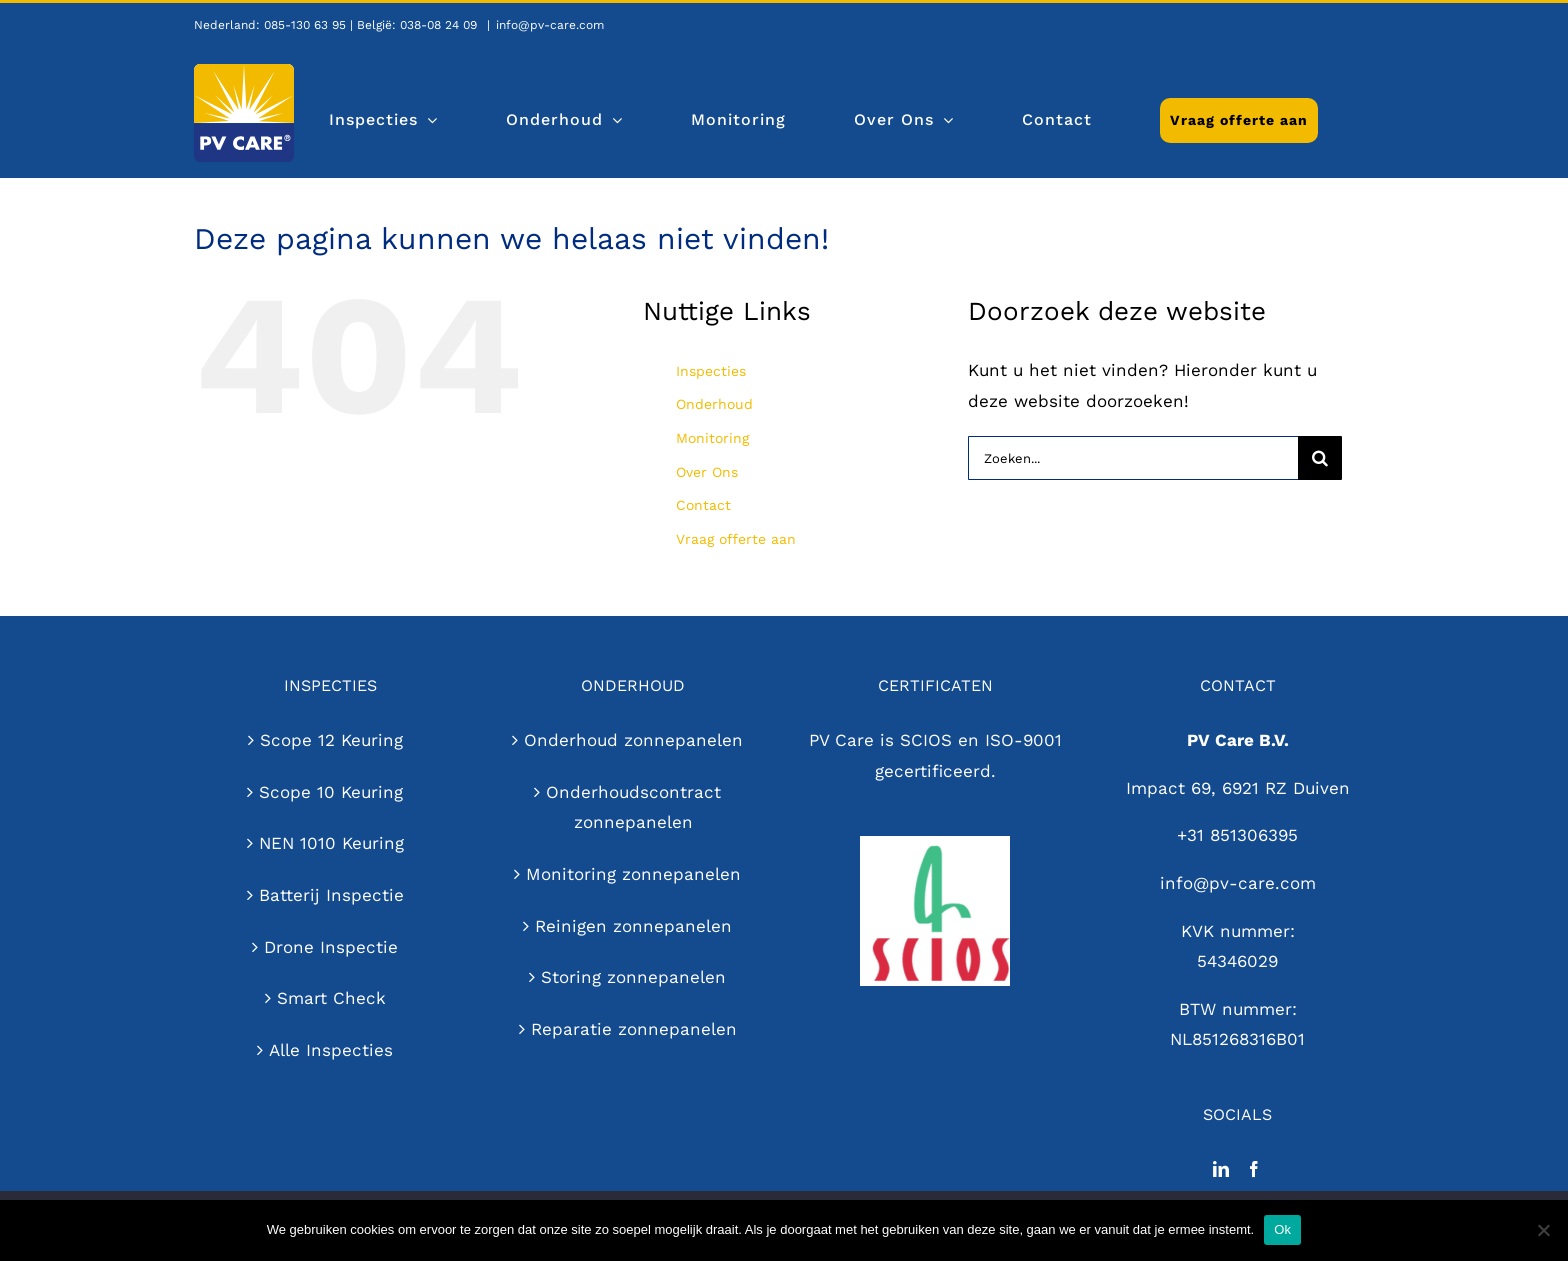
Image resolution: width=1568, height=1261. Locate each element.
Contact (703, 505)
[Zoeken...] (1132, 458)
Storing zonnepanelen (633, 977)
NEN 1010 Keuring (331, 843)
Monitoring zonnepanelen (633, 874)
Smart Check (331, 998)
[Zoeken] (1320, 458)
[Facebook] (1254, 1169)
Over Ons (707, 472)
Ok (1282, 1229)
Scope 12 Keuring (331, 740)
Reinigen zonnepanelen (633, 926)
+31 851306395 (1237, 835)
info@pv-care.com (550, 25)
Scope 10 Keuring (331, 792)
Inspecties (711, 371)
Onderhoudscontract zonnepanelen (633, 807)
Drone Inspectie (331, 947)
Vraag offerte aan (736, 539)
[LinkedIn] (1221, 1169)
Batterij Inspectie (331, 895)
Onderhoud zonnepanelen (633, 740)
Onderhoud (714, 404)
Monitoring (712, 438)
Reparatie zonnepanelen (634, 1029)
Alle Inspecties (331, 1050)
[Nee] (1543, 1230)
